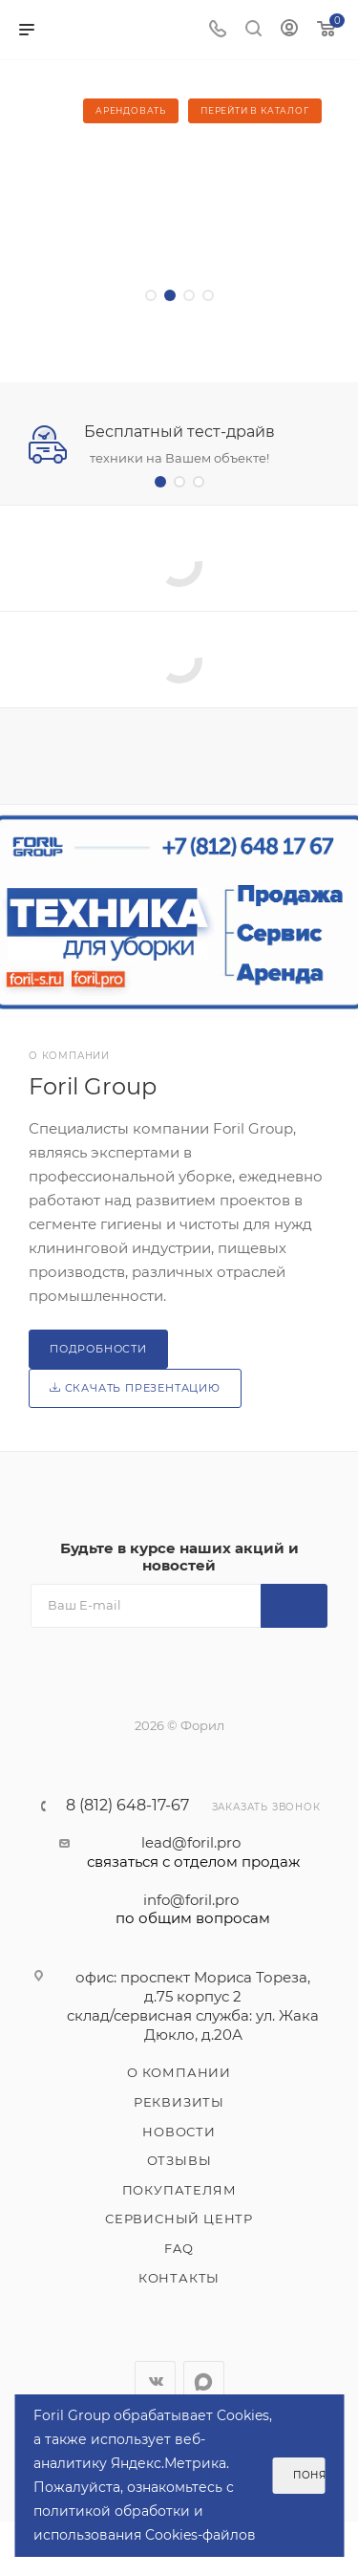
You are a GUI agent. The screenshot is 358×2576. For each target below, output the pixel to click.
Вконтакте (155, 2381)
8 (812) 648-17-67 (127, 1805)
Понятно (309, 2475)
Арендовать (130, 110)
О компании (179, 2072)
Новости (179, 2131)
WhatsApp (203, 2381)
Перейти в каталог (254, 110)
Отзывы (179, 2160)
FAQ (178, 2248)
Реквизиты (179, 2102)
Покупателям (179, 2189)
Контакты (179, 2277)
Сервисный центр (179, 2218)
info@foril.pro (193, 1910)
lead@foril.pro (193, 1852)
